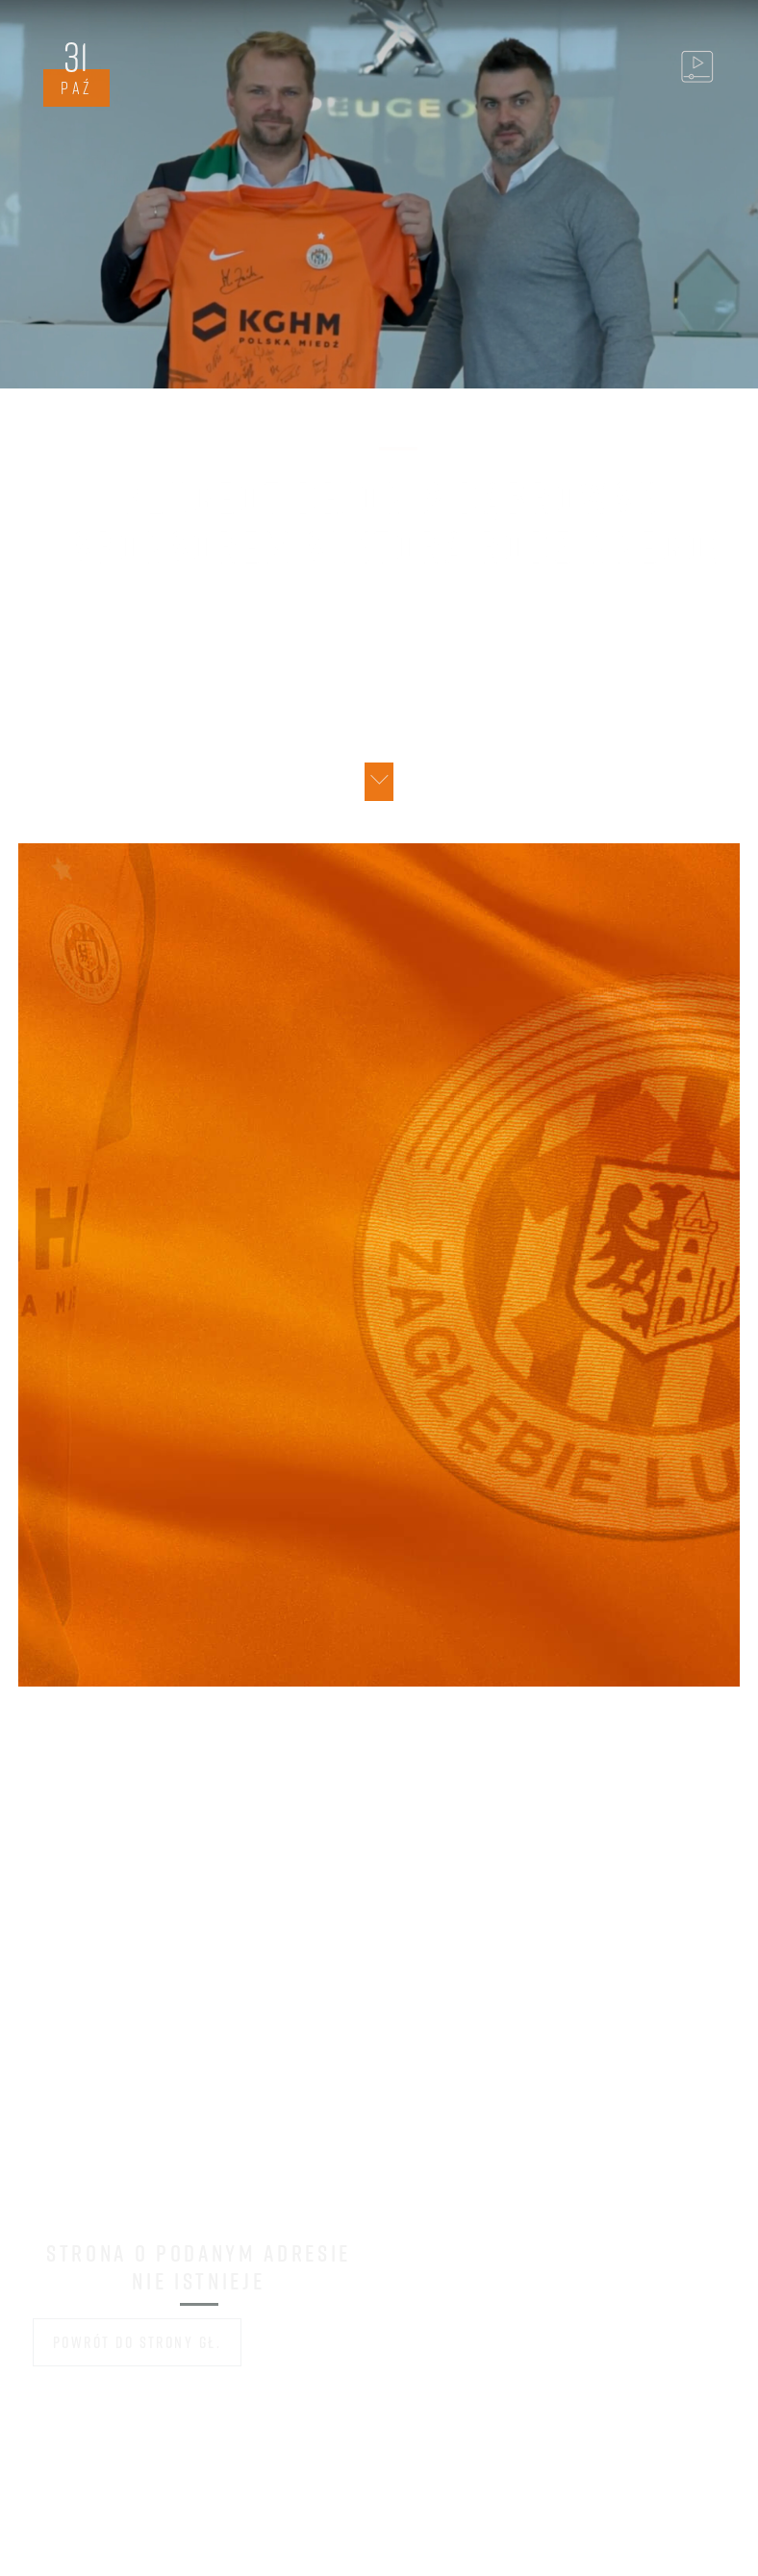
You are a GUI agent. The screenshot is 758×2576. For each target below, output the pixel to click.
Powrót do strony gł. (137, 2342)
